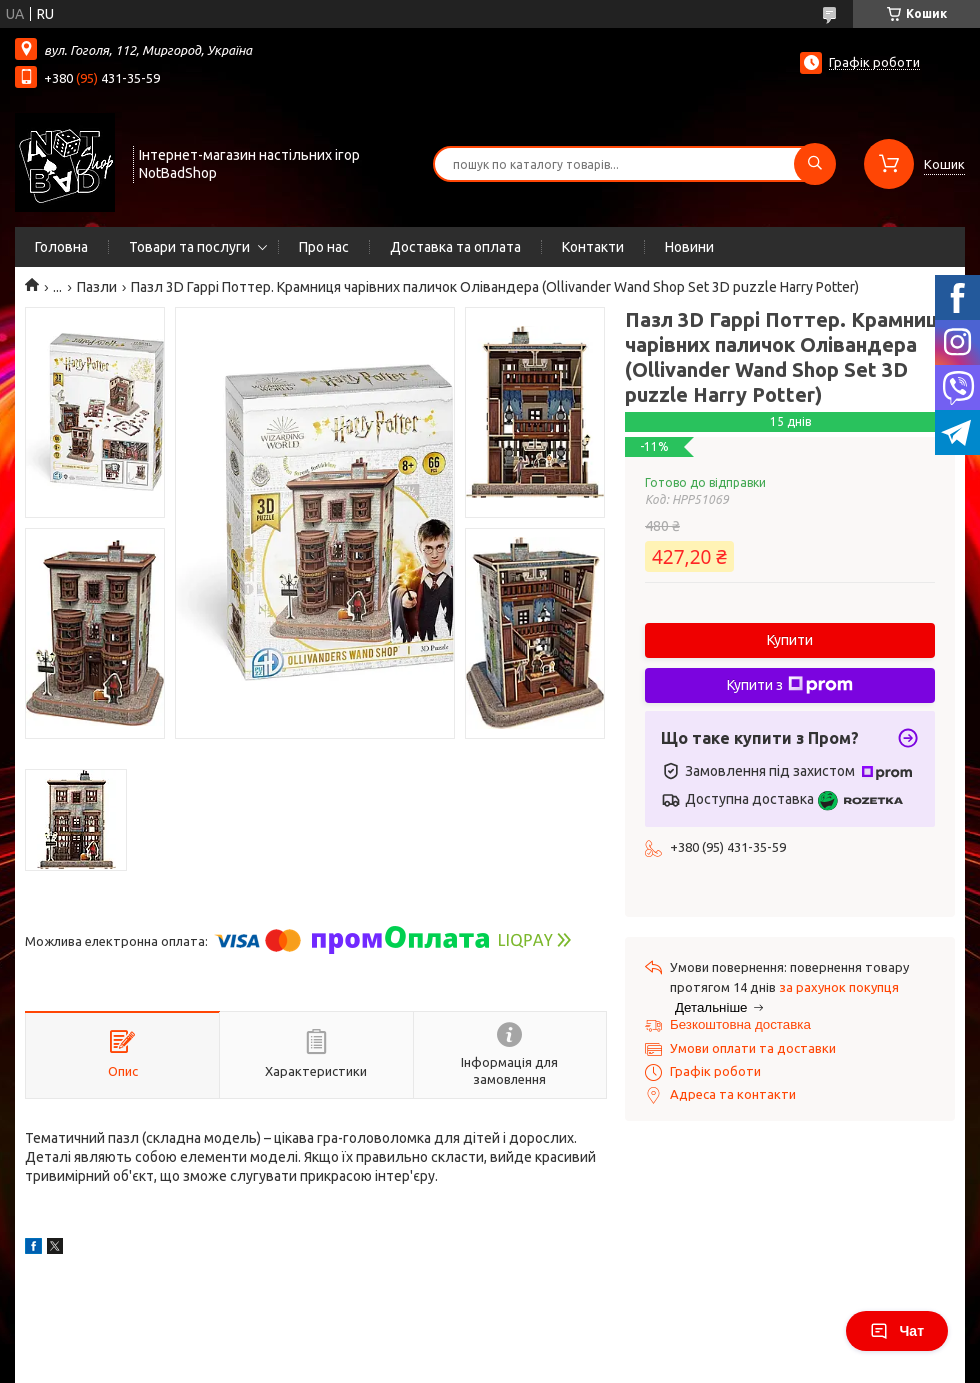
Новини (689, 247)
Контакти (593, 247)
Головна (61, 247)
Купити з (790, 685)
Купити (790, 640)
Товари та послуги (189, 247)
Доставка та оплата (455, 247)
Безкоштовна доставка (740, 1024)
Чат (897, 1331)
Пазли (97, 287)
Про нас (324, 247)
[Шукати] (815, 164)
